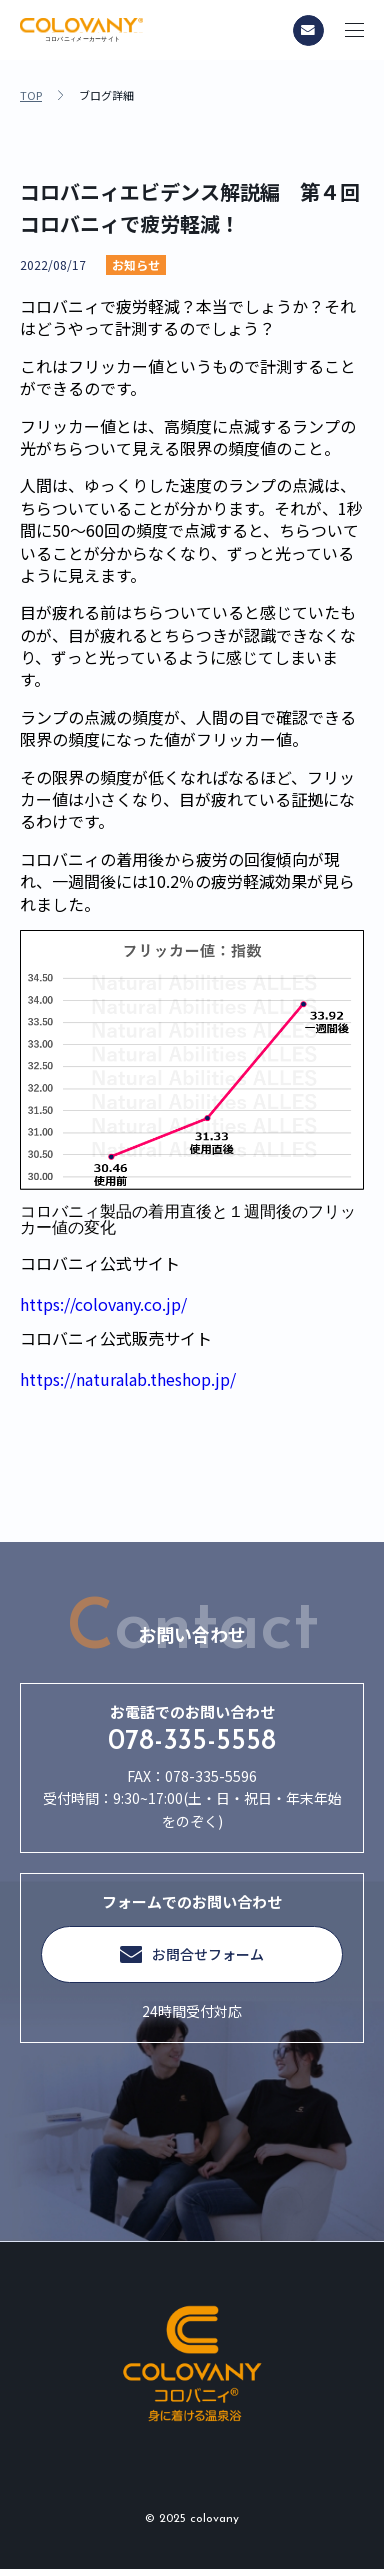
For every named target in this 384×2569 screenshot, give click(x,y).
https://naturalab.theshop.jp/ (128, 1379)
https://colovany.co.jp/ (103, 1304)
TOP (31, 95)
